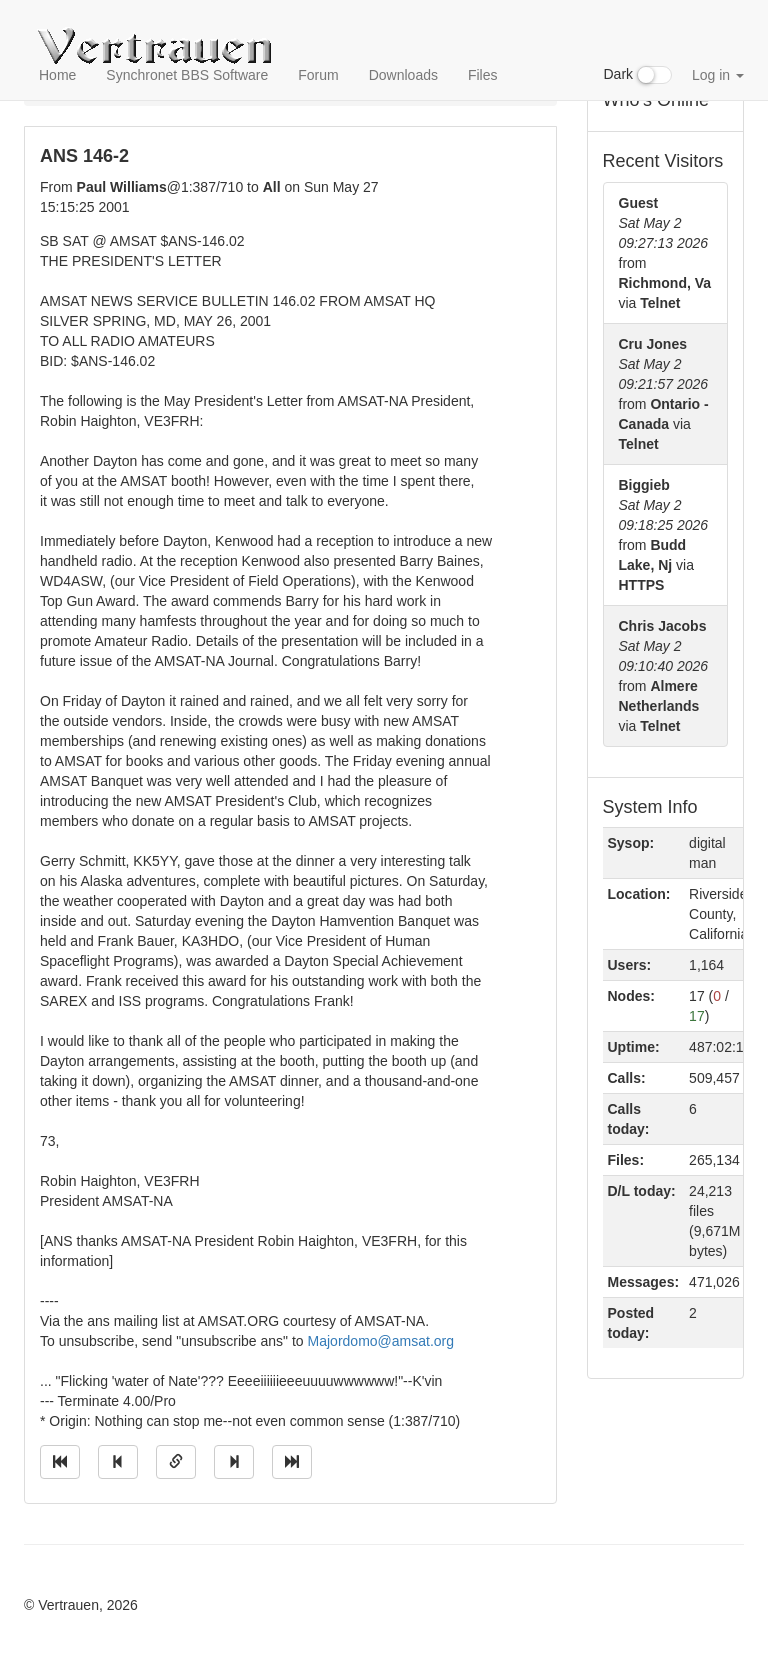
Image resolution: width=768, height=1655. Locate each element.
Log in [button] (718, 75)
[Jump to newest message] (292, 1462)
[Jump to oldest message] (60, 1462)
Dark (638, 75)
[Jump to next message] (234, 1462)
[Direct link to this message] (176, 1462)
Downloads (403, 75)
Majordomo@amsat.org (381, 1341)
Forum (318, 75)
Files (483, 75)
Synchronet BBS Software (187, 75)
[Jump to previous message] (118, 1462)
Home (57, 75)
